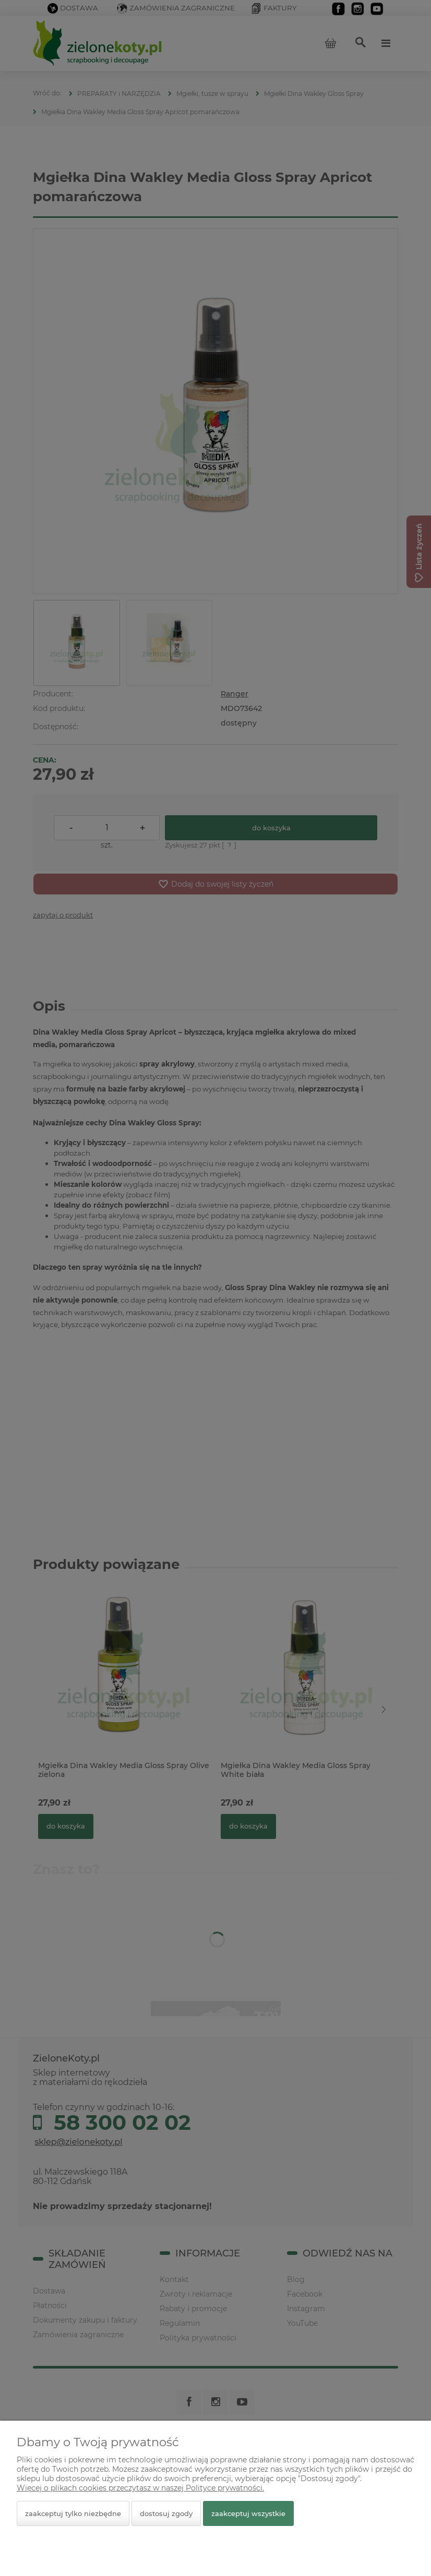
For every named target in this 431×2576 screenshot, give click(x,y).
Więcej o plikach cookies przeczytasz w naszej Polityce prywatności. (140, 2488)
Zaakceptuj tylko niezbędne (73, 2513)
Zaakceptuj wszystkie (248, 2513)
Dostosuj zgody (166, 2513)
